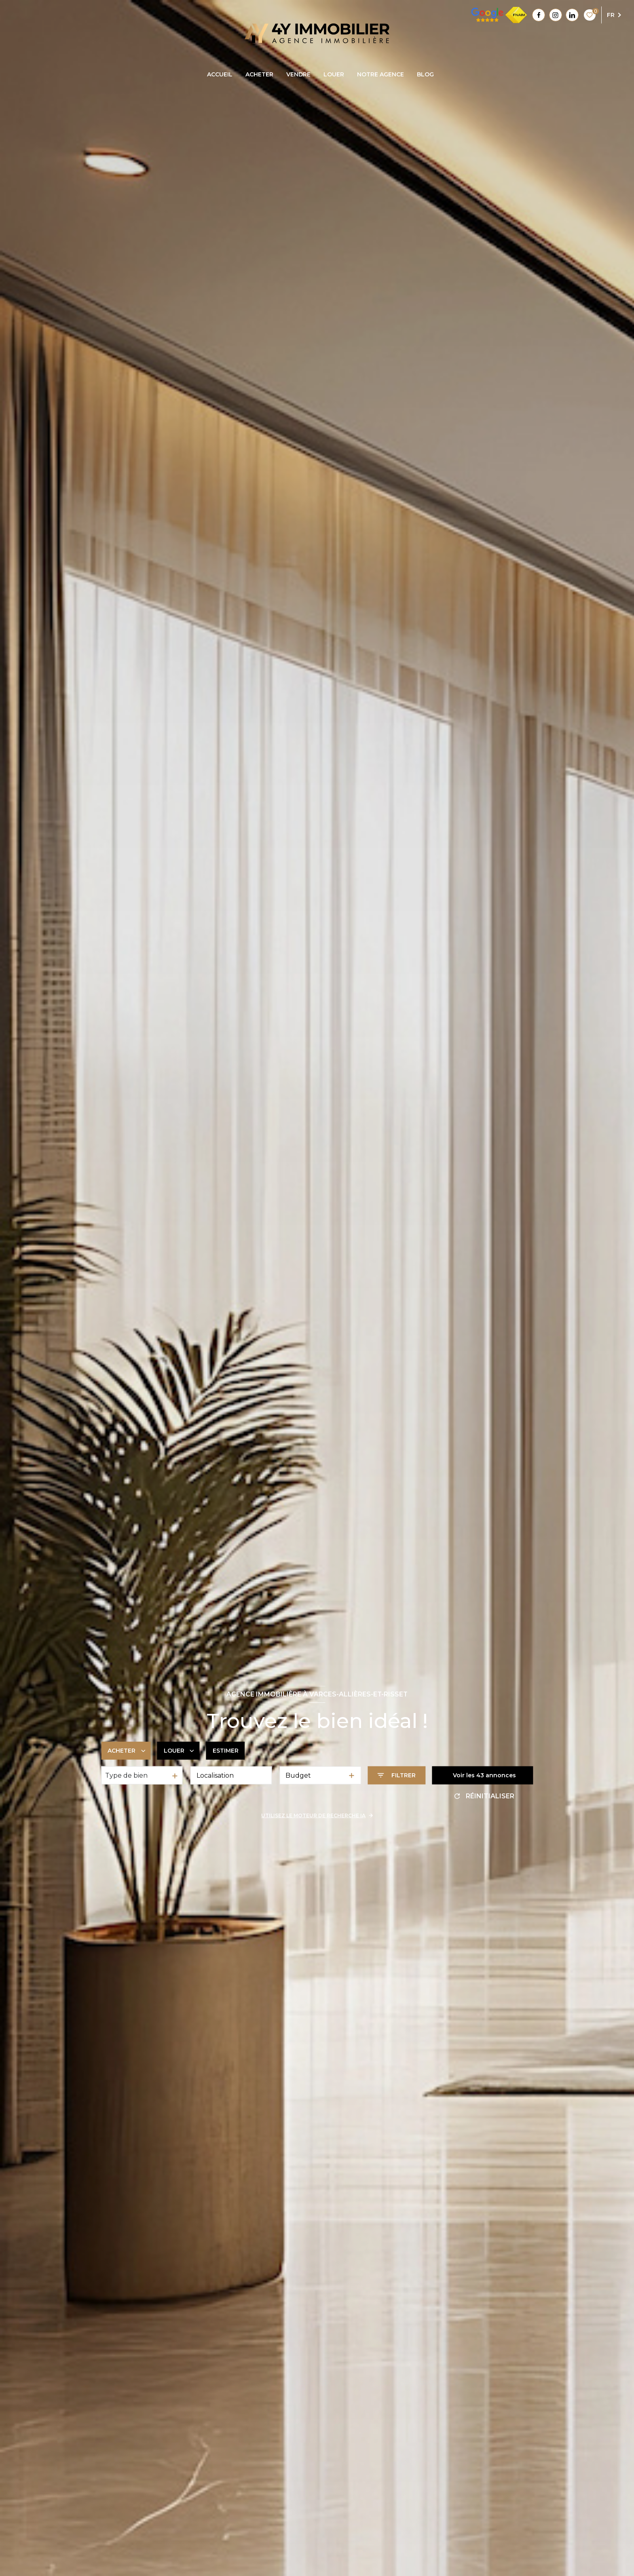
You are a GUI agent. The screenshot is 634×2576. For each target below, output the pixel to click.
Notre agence (380, 74)
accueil (219, 74)
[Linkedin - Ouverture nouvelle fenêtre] (572, 14)
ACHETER (259, 74)
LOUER (333, 74)
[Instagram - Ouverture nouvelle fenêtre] (555, 14)
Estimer (226, 1750)
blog (425, 74)
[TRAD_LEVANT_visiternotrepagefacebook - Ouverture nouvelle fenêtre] (538, 14)
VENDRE (298, 74)
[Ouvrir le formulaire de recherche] (396, 1775)
